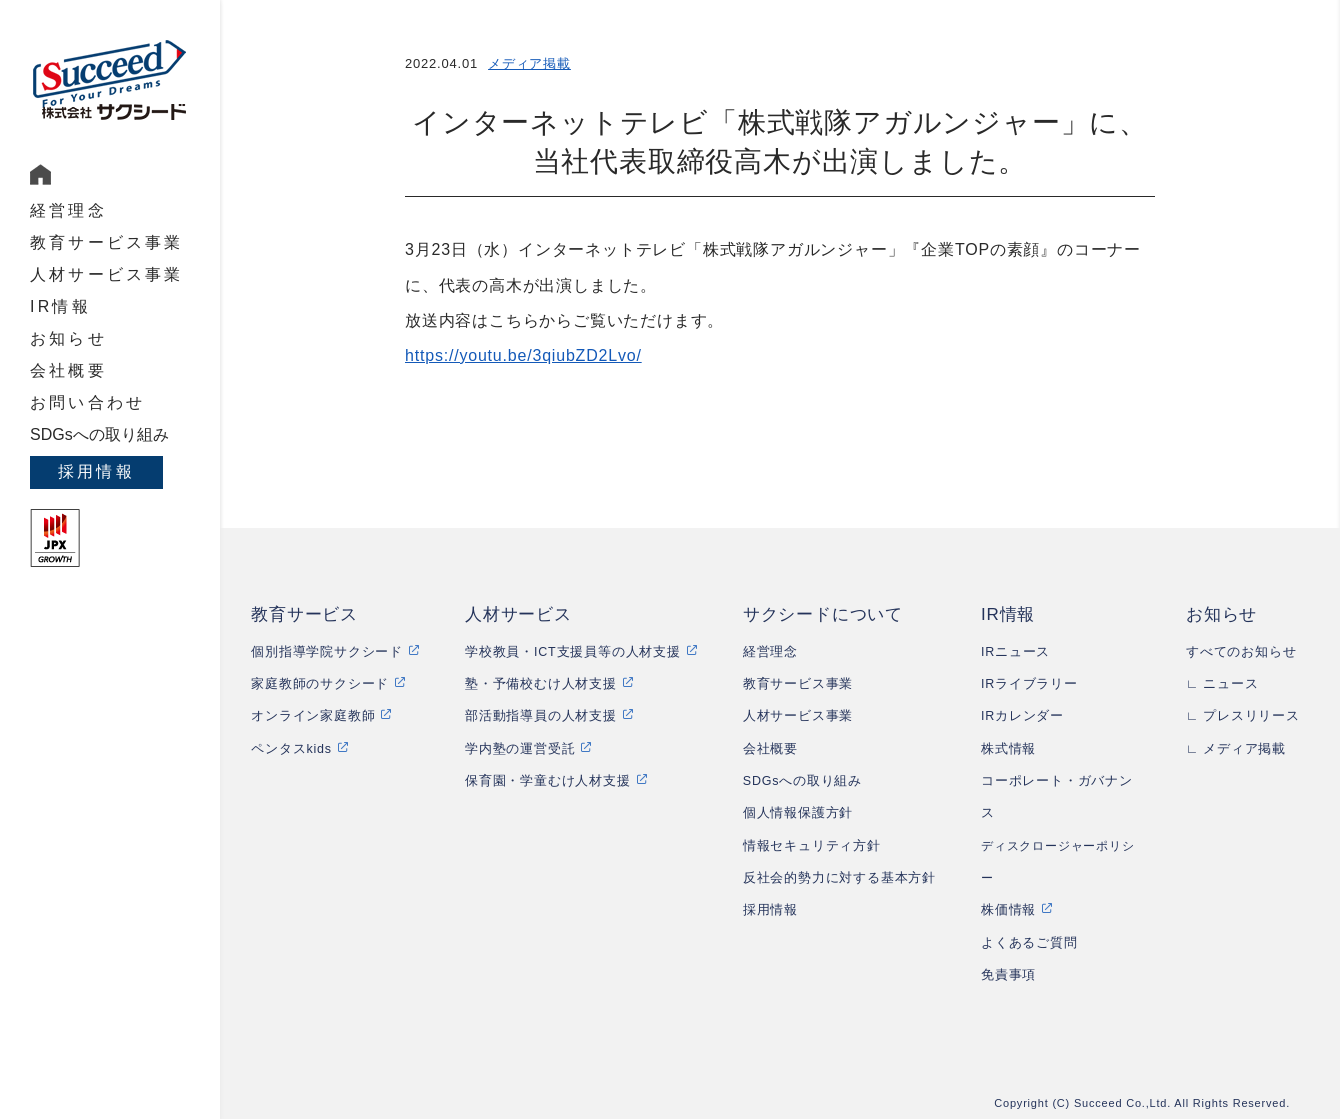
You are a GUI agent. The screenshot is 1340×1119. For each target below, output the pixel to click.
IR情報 (60, 306)
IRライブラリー (1029, 684)
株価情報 (1008, 910)
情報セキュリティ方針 (812, 846)
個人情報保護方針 (798, 813)
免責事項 (1008, 975)
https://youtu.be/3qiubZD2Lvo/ (523, 355)
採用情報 (96, 471)
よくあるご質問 (1029, 943)
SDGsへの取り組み (99, 434)
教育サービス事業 (107, 242)
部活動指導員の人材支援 (541, 716)
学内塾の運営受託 (520, 749)
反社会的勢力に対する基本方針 (839, 878)
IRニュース (1015, 652)
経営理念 (68, 210)
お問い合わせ (87, 402)
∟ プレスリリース (1243, 716)
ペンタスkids (291, 749)
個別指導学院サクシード (327, 652)
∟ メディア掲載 (1236, 749)
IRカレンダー (1022, 716)
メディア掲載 (529, 63)
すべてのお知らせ (1241, 652)
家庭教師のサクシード (320, 684)
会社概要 (68, 370)
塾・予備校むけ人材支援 (541, 684)
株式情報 (1008, 749)
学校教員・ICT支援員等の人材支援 (573, 652)
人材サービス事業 (107, 274)
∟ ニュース (1222, 684)
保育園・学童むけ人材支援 (548, 781)
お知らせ (68, 338)
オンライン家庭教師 (313, 716)
